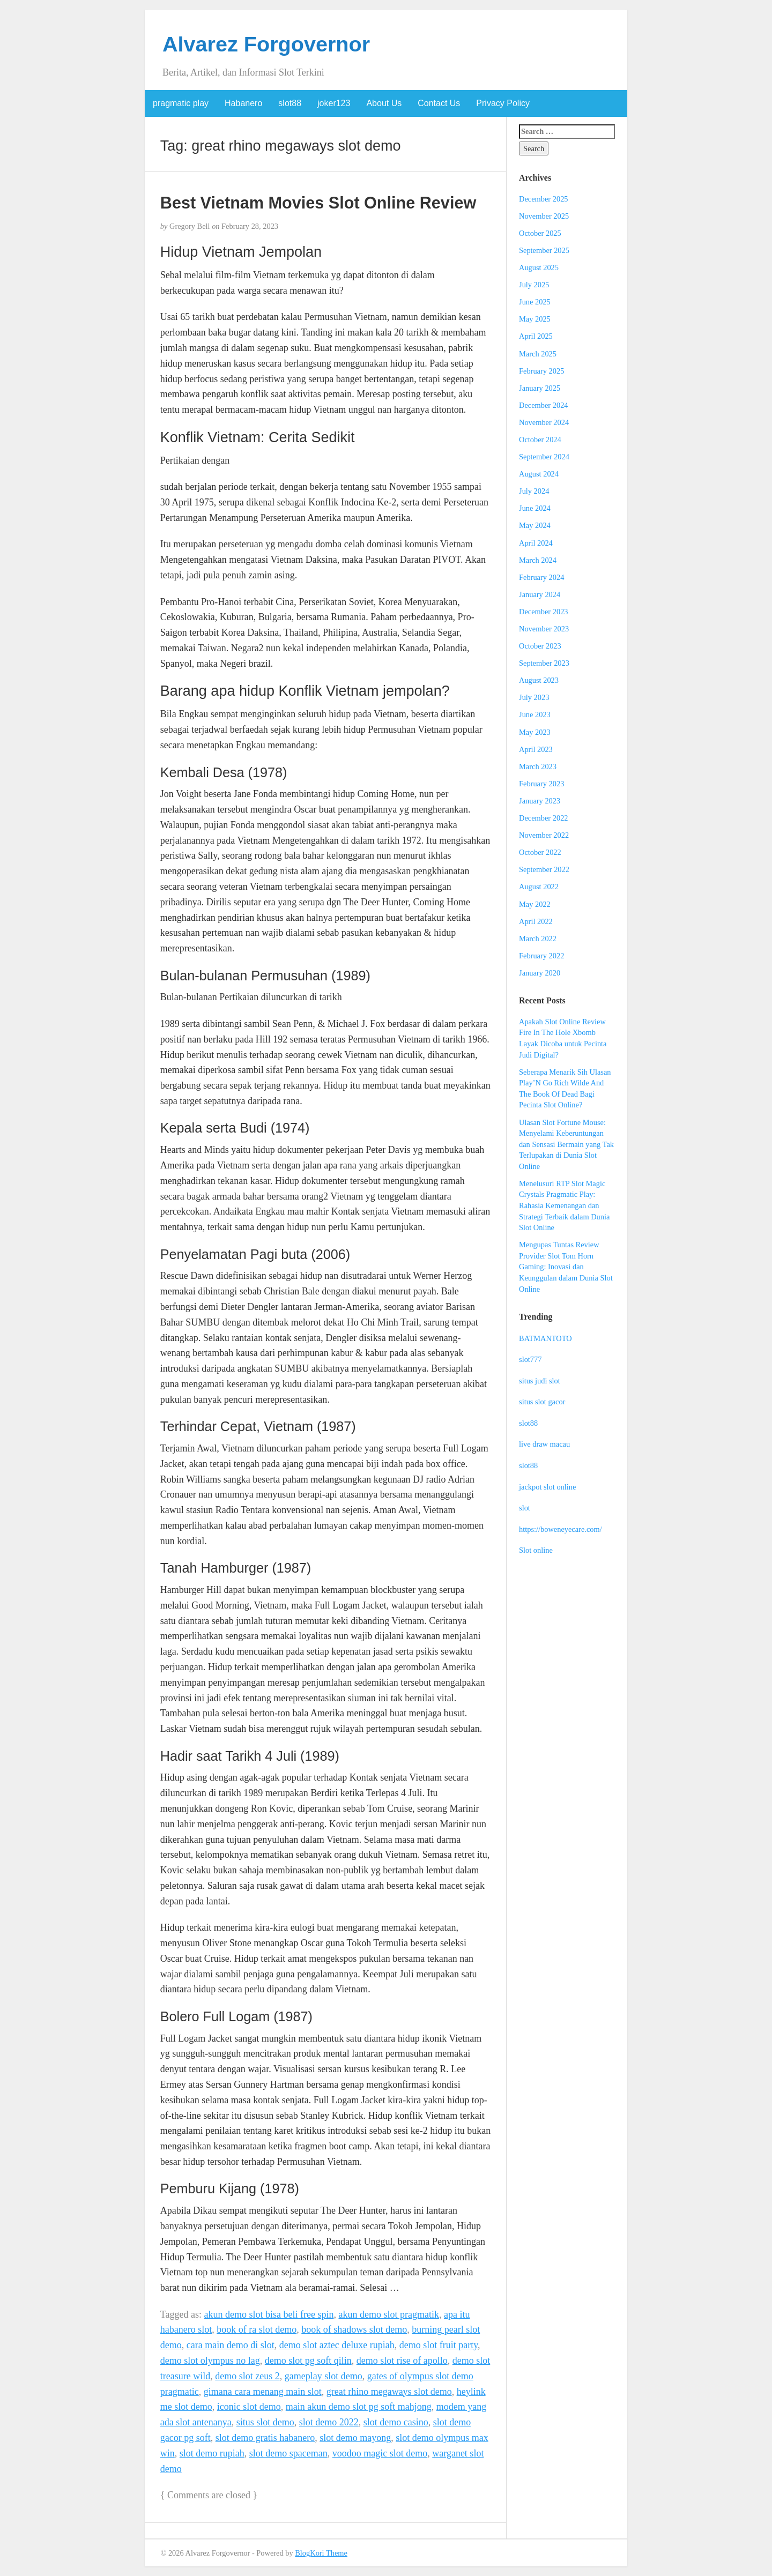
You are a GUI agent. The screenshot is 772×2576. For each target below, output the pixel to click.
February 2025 (541, 371)
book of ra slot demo (256, 2329)
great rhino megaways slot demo (389, 2391)
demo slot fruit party (438, 2345)
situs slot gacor (542, 1401)
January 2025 (539, 388)
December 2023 (543, 611)
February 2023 (541, 783)
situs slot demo (265, 2422)
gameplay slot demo (323, 2376)
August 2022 (539, 886)
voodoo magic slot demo (379, 2453)
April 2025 (536, 336)
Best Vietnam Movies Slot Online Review (318, 202)
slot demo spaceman (288, 2453)
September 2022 (544, 869)
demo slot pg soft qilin (308, 2360)
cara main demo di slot (230, 2345)
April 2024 (536, 543)
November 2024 (544, 422)
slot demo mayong (355, 2437)
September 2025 (544, 250)
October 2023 (540, 646)
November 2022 (544, 835)
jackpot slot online (547, 1487)
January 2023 (539, 800)
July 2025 (534, 284)
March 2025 (537, 353)
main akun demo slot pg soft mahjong (359, 2406)
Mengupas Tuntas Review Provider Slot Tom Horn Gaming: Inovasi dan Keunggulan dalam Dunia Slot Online (566, 1266)
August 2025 (539, 267)
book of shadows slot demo (354, 2329)
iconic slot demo (249, 2406)
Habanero (243, 103)
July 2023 (534, 697)
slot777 (530, 1359)
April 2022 (536, 921)
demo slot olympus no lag (210, 2360)
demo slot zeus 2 (247, 2376)
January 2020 (539, 973)
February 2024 (541, 577)
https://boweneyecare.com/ (560, 1529)
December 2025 (543, 199)
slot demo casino (395, 2422)
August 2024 (539, 474)
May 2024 (535, 525)
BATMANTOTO (545, 1338)
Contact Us (439, 103)
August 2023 (539, 680)
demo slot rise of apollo (402, 2360)
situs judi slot (539, 1380)
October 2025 (540, 233)
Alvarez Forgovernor (266, 44)
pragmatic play (181, 103)
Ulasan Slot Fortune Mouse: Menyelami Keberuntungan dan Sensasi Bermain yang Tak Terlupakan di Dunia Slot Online (566, 1144)
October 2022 (540, 852)
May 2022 (535, 904)
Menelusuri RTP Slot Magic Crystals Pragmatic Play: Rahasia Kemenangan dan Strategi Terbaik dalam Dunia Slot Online (564, 1205)
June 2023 (535, 714)
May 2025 (535, 319)
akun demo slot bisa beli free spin (269, 2314)
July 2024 (534, 491)
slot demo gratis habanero (265, 2437)
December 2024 (543, 405)
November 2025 (544, 216)
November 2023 (544, 628)
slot (524, 1507)
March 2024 (537, 560)
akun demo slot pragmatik (388, 2314)
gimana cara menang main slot (263, 2391)
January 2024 (539, 594)
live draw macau (544, 1444)
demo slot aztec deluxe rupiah (337, 2345)
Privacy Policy (503, 103)
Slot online (536, 1550)
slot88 (289, 103)
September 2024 (544, 456)
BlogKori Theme (321, 2553)
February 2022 (541, 955)
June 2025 (535, 301)
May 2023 (535, 732)
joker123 (333, 103)
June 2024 (535, 508)
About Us (384, 103)
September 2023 (544, 663)
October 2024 (540, 439)
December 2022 (543, 818)
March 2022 (537, 938)
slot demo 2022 (329, 2422)
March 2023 (537, 766)
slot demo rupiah (212, 2453)
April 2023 (536, 749)
